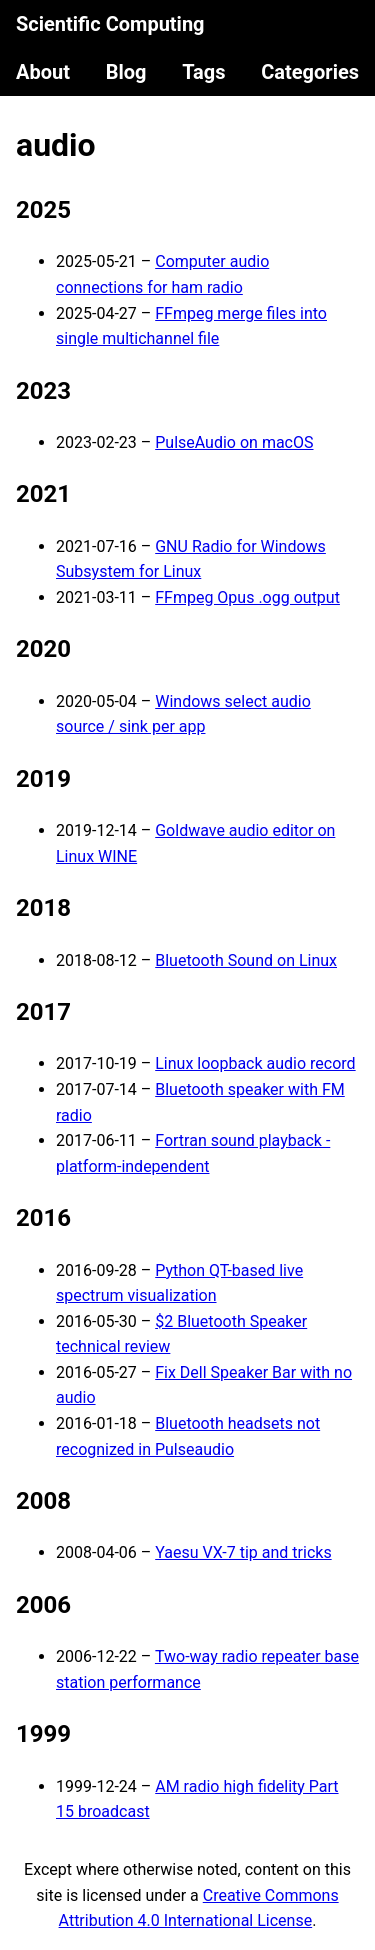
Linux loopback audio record (255, 1063)
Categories (310, 72)
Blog (126, 72)
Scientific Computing (110, 24)
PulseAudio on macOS (234, 442)
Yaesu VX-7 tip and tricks (243, 1552)
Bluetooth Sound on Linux (246, 960)
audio (56, 145)
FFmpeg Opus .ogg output (247, 597)
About (43, 72)
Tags (203, 72)
